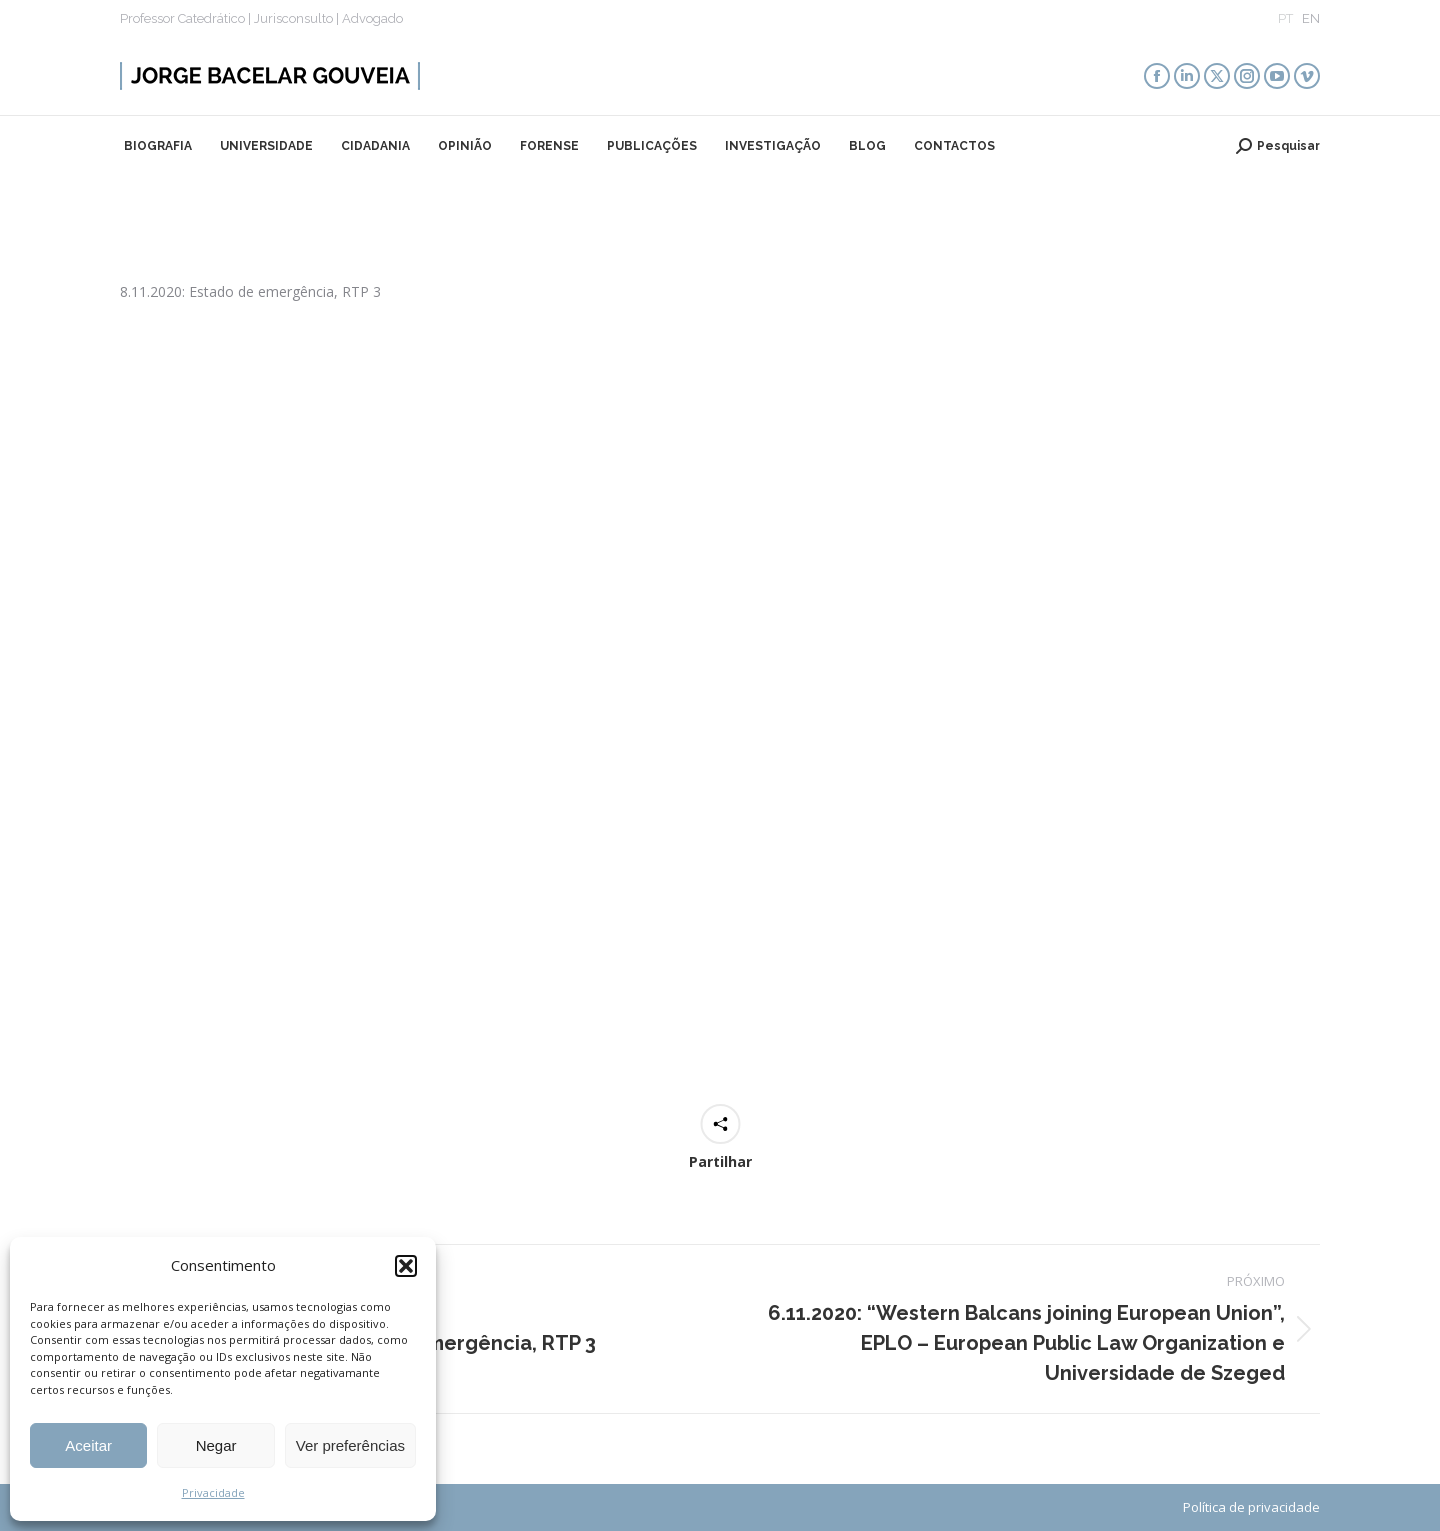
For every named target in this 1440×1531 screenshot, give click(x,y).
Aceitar (88, 1445)
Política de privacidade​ (1251, 1507)
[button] (406, 1266)
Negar (216, 1445)
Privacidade (213, 1492)
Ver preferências (350, 1445)
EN (1311, 18)
